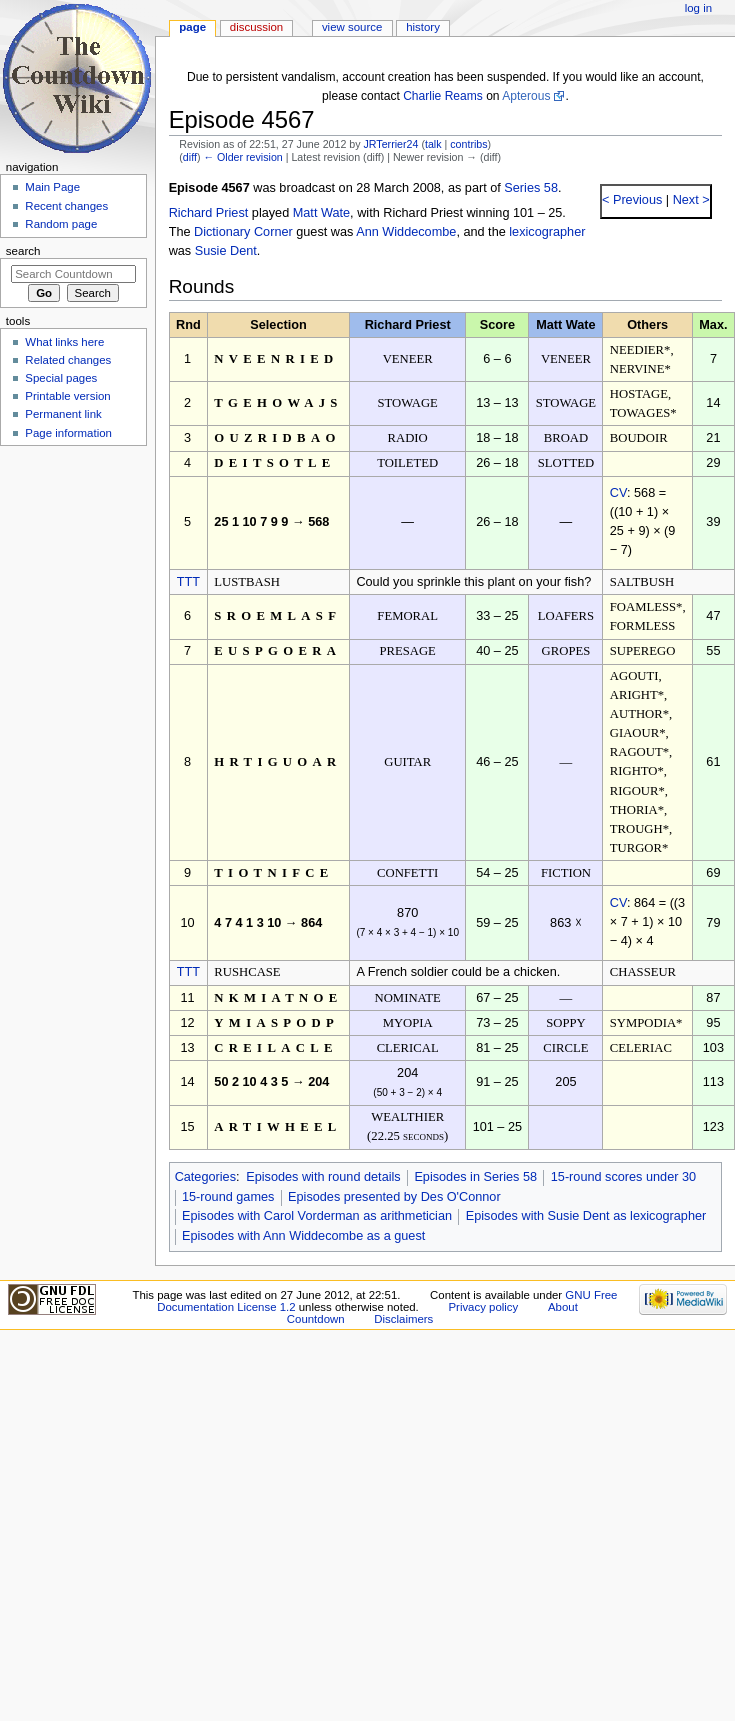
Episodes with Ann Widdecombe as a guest (303, 1236)
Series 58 (531, 188)
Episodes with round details (323, 1177)
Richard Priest (209, 213)
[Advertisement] (73, 603)
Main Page (52, 187)
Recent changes (66, 206)
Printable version (67, 396)
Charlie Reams (443, 96)
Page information (68, 433)
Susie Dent (226, 251)
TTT (188, 582)
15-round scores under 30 (623, 1177)
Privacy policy (483, 1307)
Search (23, 251)
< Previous (632, 200)
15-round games (228, 1197)
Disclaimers (403, 1319)
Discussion (256, 27)
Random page (61, 224)
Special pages (61, 378)
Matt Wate (321, 213)
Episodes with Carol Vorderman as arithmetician (317, 1216)
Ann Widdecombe (406, 232)
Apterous (526, 96)
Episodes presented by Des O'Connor (394, 1197)
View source (352, 27)
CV (618, 493)
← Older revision (242, 157)
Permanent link (63, 414)
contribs (468, 144)
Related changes (68, 360)
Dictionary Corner (243, 232)
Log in (698, 8)
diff (190, 157)
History (423, 27)
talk (433, 144)
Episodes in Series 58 (475, 1177)
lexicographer (547, 232)
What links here (64, 342)
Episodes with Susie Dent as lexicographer (586, 1216)
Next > (689, 200)
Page (192, 27)
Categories (205, 1177)
